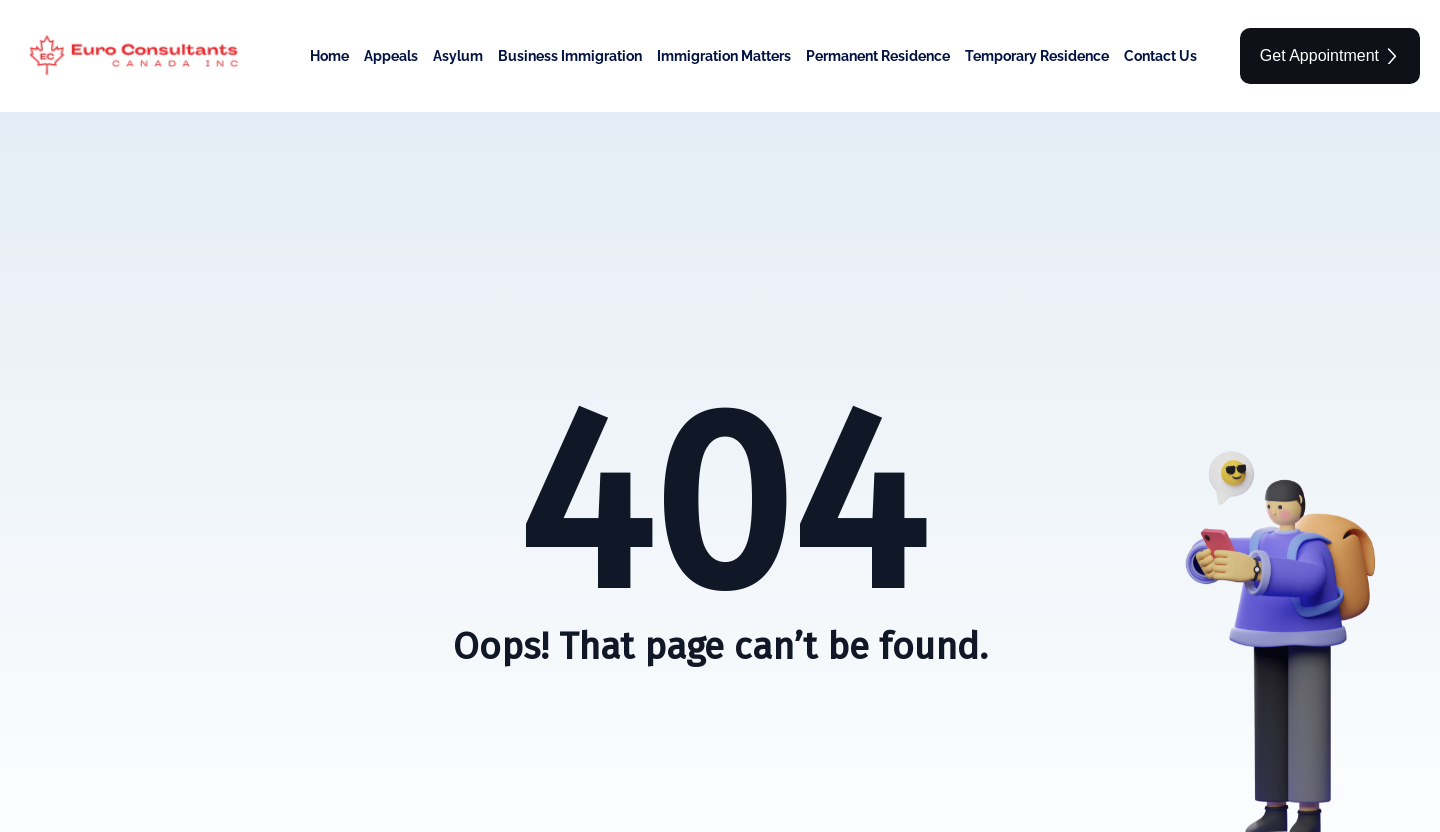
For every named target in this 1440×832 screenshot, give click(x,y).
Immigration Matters (724, 56)
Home (329, 56)
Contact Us (1160, 56)
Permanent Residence (878, 56)
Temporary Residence (1037, 56)
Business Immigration (570, 56)
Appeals (391, 56)
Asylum (458, 56)
